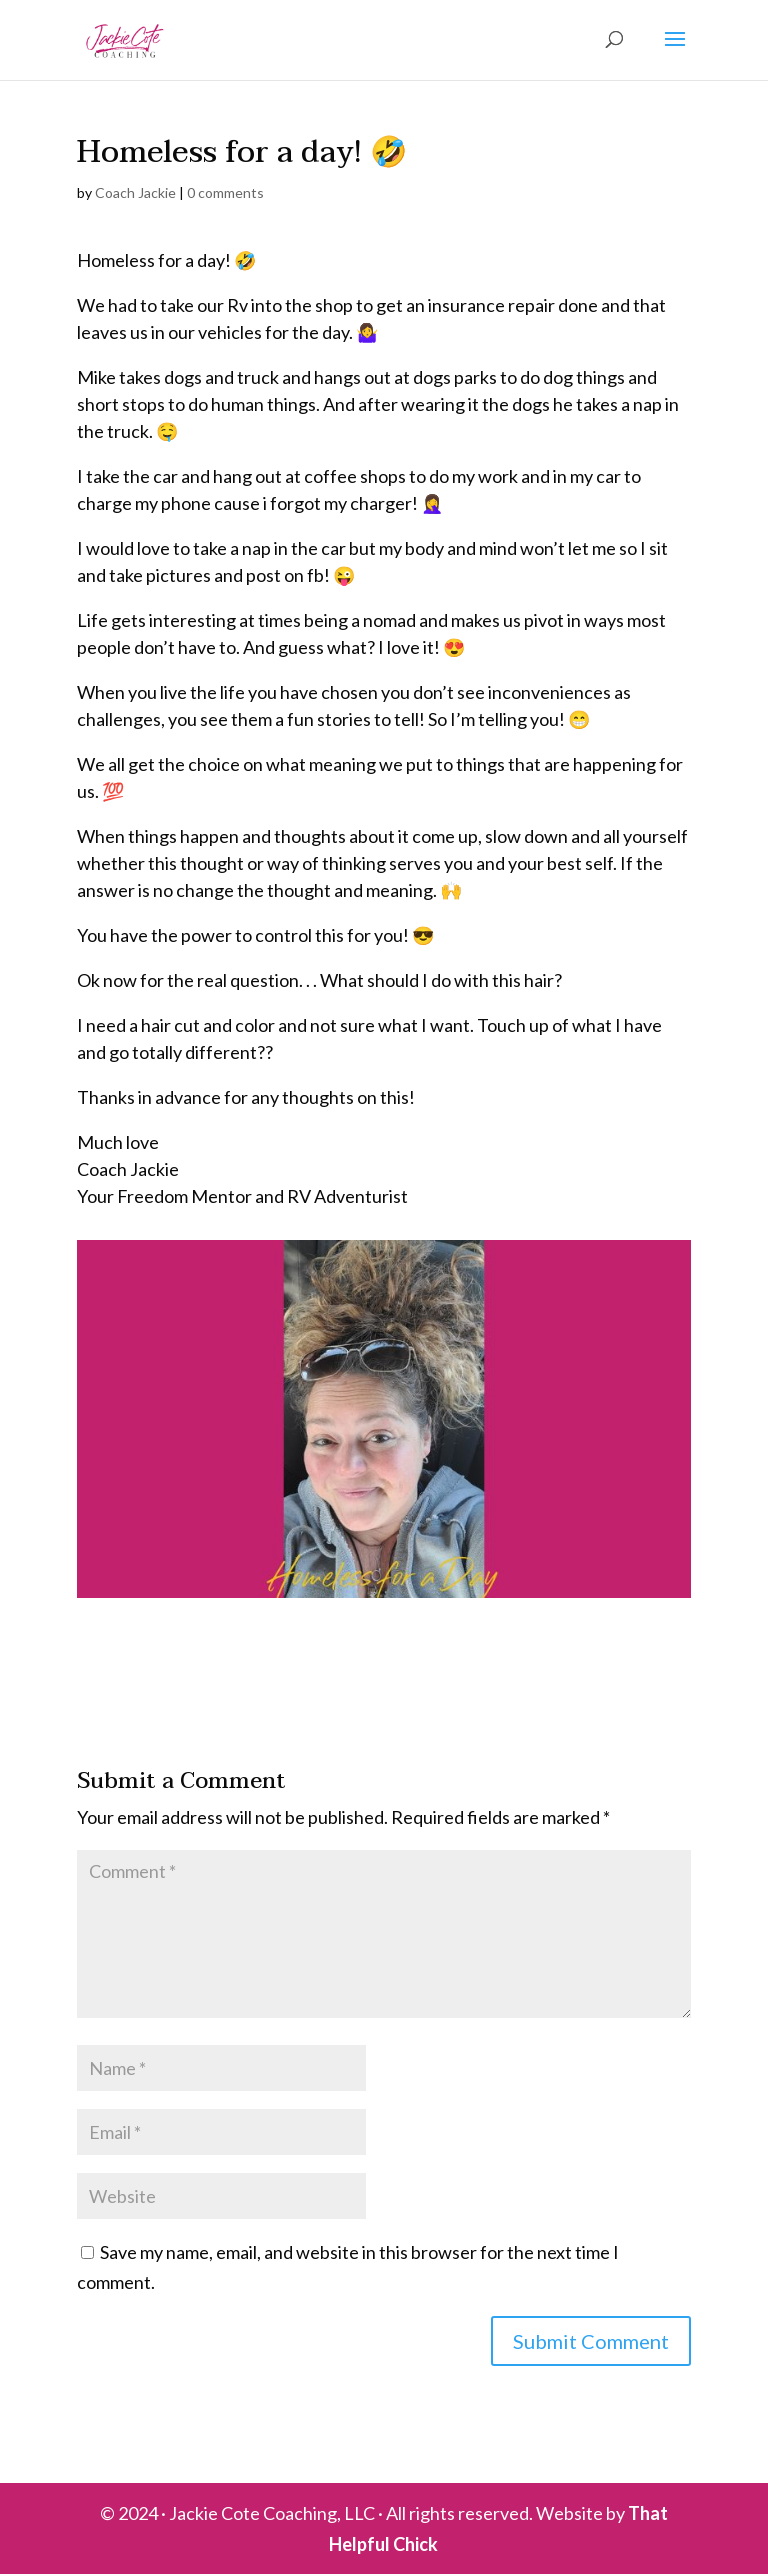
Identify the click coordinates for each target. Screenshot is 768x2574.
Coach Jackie (135, 192)
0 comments (225, 192)
